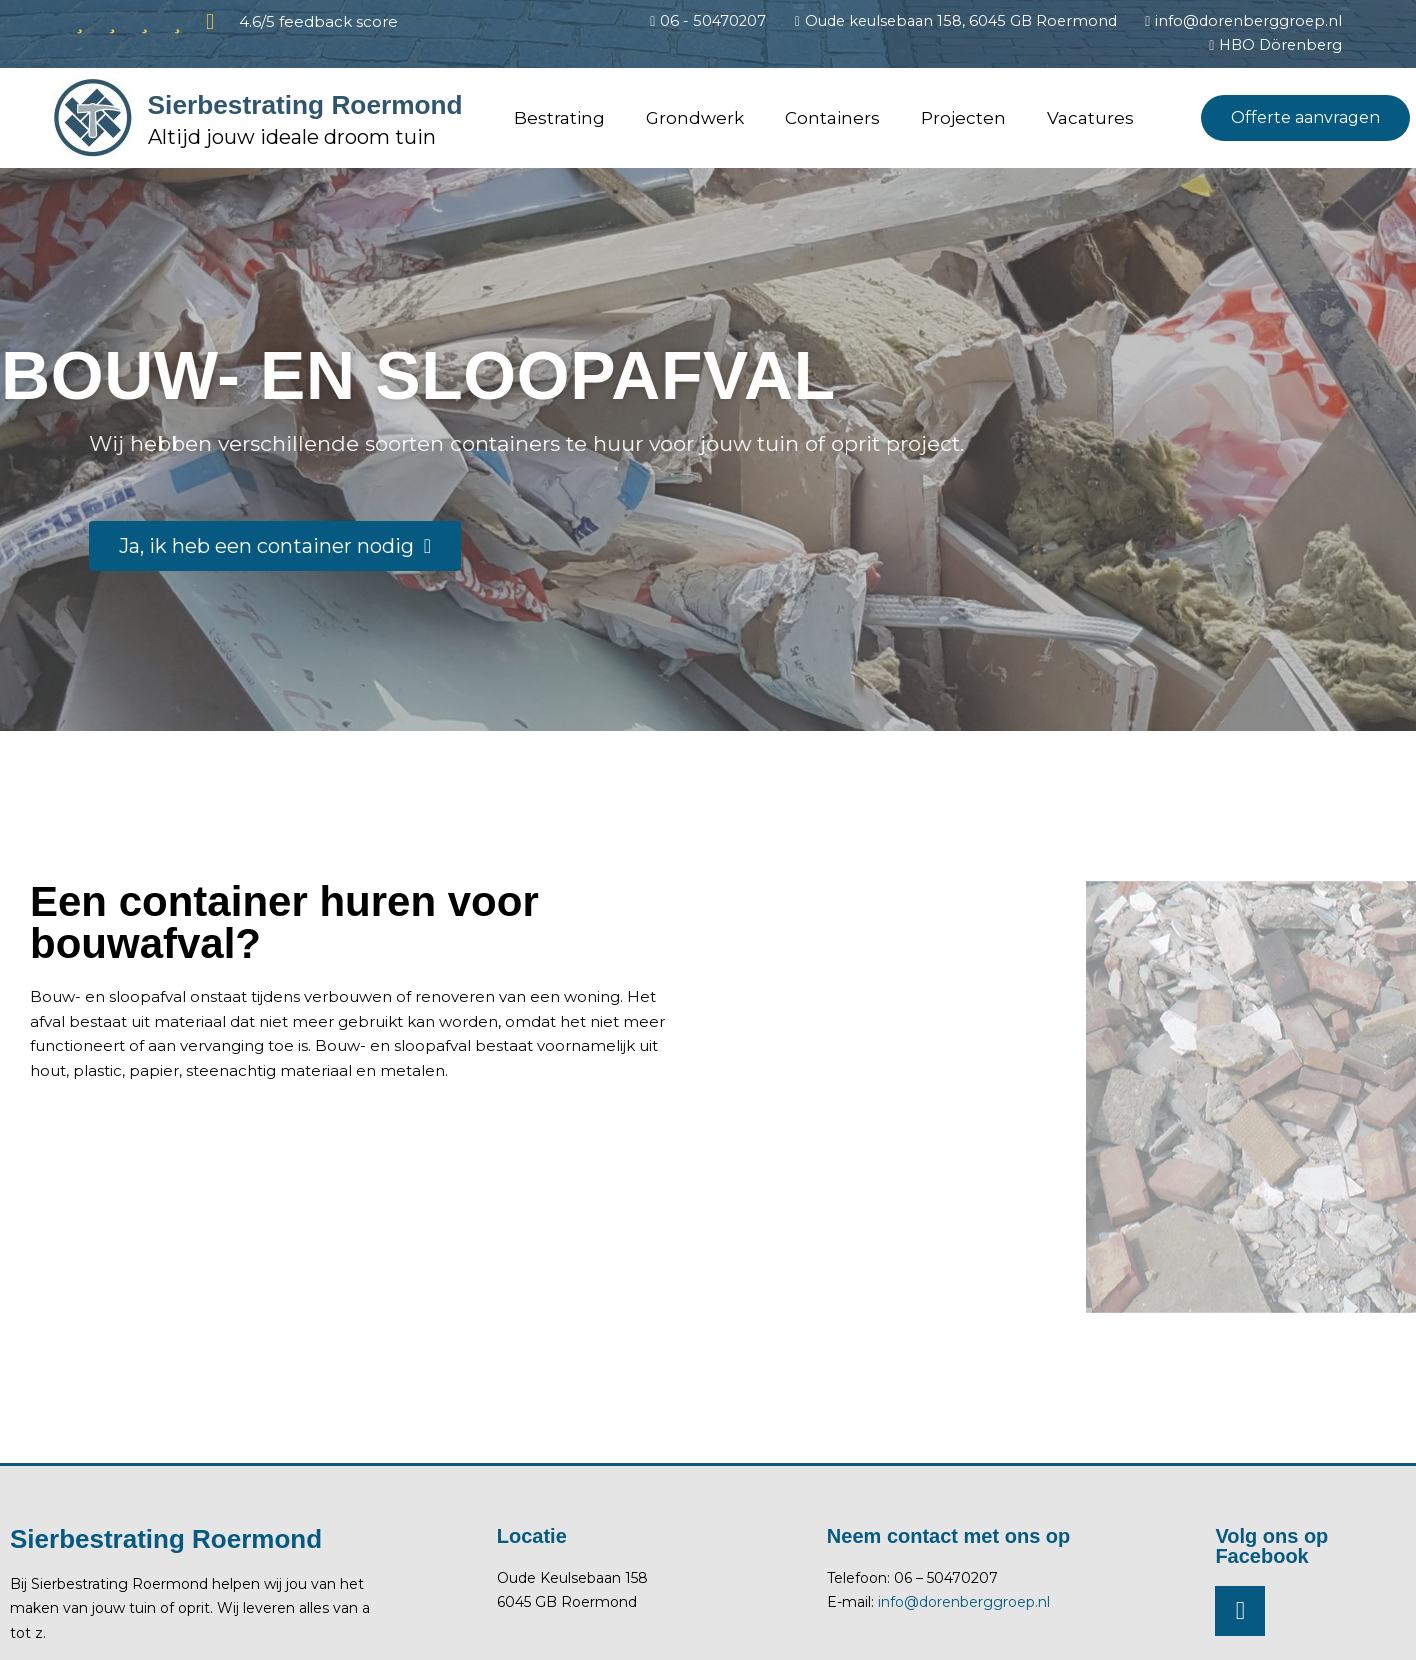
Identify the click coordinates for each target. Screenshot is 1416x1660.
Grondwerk (695, 120)
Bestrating (559, 120)
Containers (832, 120)
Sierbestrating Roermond (249, 105)
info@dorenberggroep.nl (964, 1604)
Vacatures (1090, 120)
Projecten (963, 120)
